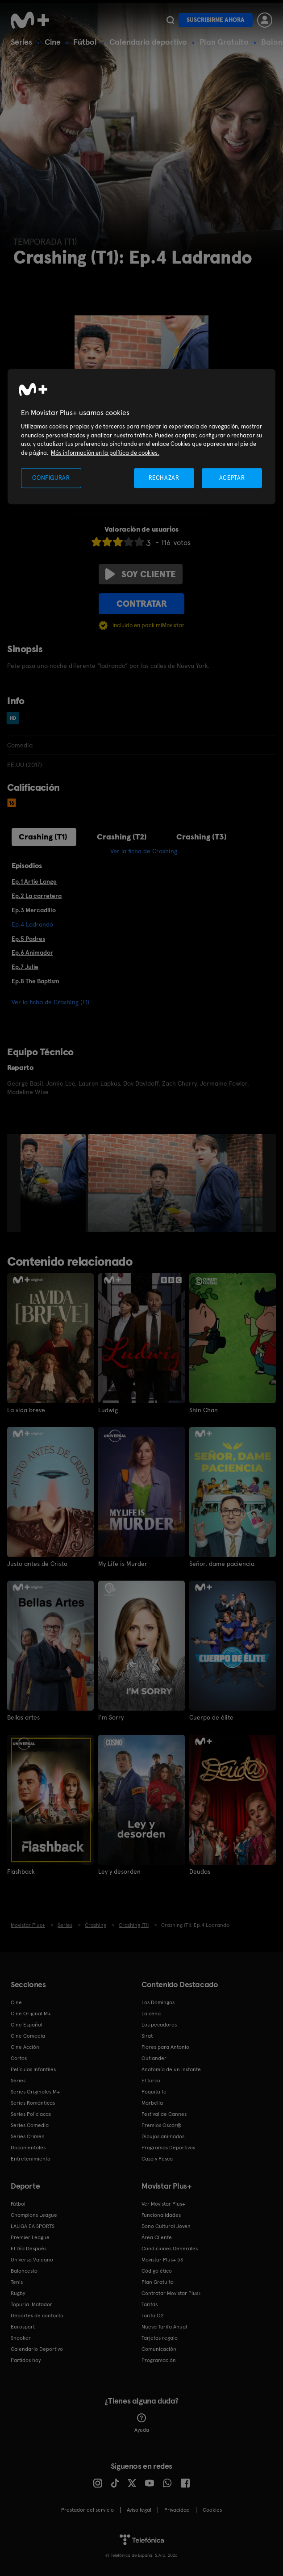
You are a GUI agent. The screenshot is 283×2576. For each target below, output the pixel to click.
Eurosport (23, 2326)
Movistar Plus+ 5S (162, 2259)
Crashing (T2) (122, 836)
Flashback (21, 1871)
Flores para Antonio (165, 2046)
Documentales (28, 2147)
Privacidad (177, 2509)
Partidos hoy (26, 2360)
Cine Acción (25, 2046)
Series (21, 41)
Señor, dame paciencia (221, 1563)
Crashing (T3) (201, 836)
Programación (159, 2360)
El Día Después (28, 2248)
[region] (141, 436)
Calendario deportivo (148, 41)
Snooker (21, 2337)
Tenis (17, 2281)
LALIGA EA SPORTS (32, 2226)
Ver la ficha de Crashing (143, 851)
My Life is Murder (122, 1563)
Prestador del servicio (87, 2509)
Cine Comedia (28, 2035)
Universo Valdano (32, 2259)
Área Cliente (157, 2237)
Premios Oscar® (162, 2125)
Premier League (30, 2237)
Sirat (147, 2035)
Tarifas (150, 2304)
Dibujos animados (163, 2136)
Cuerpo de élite (211, 1717)
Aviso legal (139, 2509)
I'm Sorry (111, 1717)
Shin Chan (203, 1410)
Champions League (34, 2214)
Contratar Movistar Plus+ (171, 2293)
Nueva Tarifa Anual (164, 2326)
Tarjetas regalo (160, 2337)
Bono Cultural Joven (166, 2226)
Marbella (152, 2102)
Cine (53, 41)
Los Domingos (158, 2002)
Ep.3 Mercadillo (34, 910)
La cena (151, 2013)
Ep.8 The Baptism (35, 981)
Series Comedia (30, 2125)
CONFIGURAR (51, 477)
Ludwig (108, 1410)
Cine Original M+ (31, 2013)
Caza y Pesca (157, 2158)
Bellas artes (23, 1717)
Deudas (199, 1871)
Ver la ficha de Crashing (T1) (50, 1002)
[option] (54, 1183)
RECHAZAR (164, 477)
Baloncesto (24, 2270)
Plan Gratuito (224, 41)
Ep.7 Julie (25, 966)
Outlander (154, 2058)
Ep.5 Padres (28, 938)
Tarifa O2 (153, 2315)
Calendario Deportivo (37, 2348)
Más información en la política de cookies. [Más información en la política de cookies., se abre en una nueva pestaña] (105, 452)
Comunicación (159, 2348)
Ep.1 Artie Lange (34, 881)
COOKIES (212, 2509)
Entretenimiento (30, 2158)
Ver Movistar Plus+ (163, 2203)
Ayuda (141, 2423)
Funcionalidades (161, 2214)
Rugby (18, 2293)
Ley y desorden (119, 1871)
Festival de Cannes (164, 2113)
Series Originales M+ (35, 2091)
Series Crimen (28, 2136)
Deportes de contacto (37, 2315)
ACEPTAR (232, 477)
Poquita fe (154, 2091)
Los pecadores (159, 2024)
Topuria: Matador (31, 2304)
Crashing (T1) (43, 836)
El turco (151, 2080)
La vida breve (26, 1410)
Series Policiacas (31, 2113)
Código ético (157, 2270)
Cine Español (26, 2024)
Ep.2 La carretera (37, 895)
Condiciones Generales (170, 2248)
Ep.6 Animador (32, 952)
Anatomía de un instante (171, 2069)
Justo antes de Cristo (37, 1563)
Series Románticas (33, 2102)
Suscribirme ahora (216, 20)
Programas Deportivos (168, 2147)
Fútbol (85, 41)
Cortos (19, 2058)
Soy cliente (140, 574)
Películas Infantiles (33, 2069)
